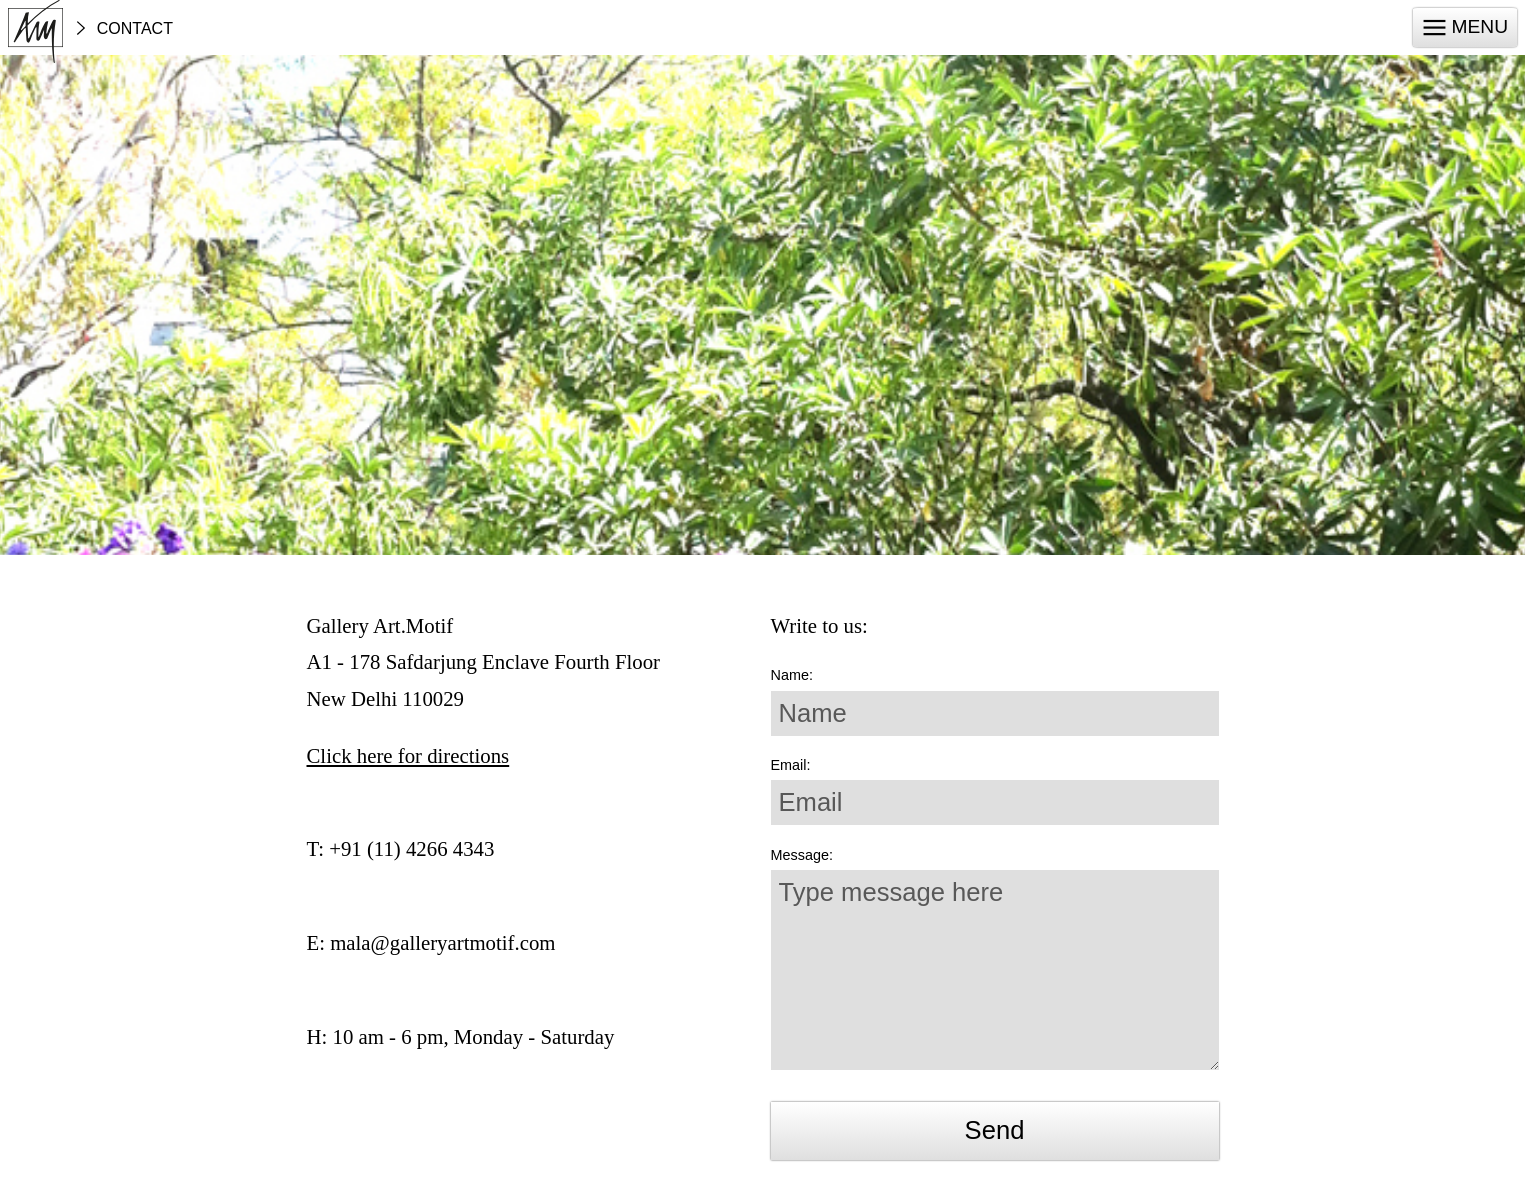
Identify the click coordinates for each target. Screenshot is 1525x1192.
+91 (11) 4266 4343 (411, 848)
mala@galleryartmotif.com (442, 942)
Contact (135, 29)
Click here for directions (408, 755)
